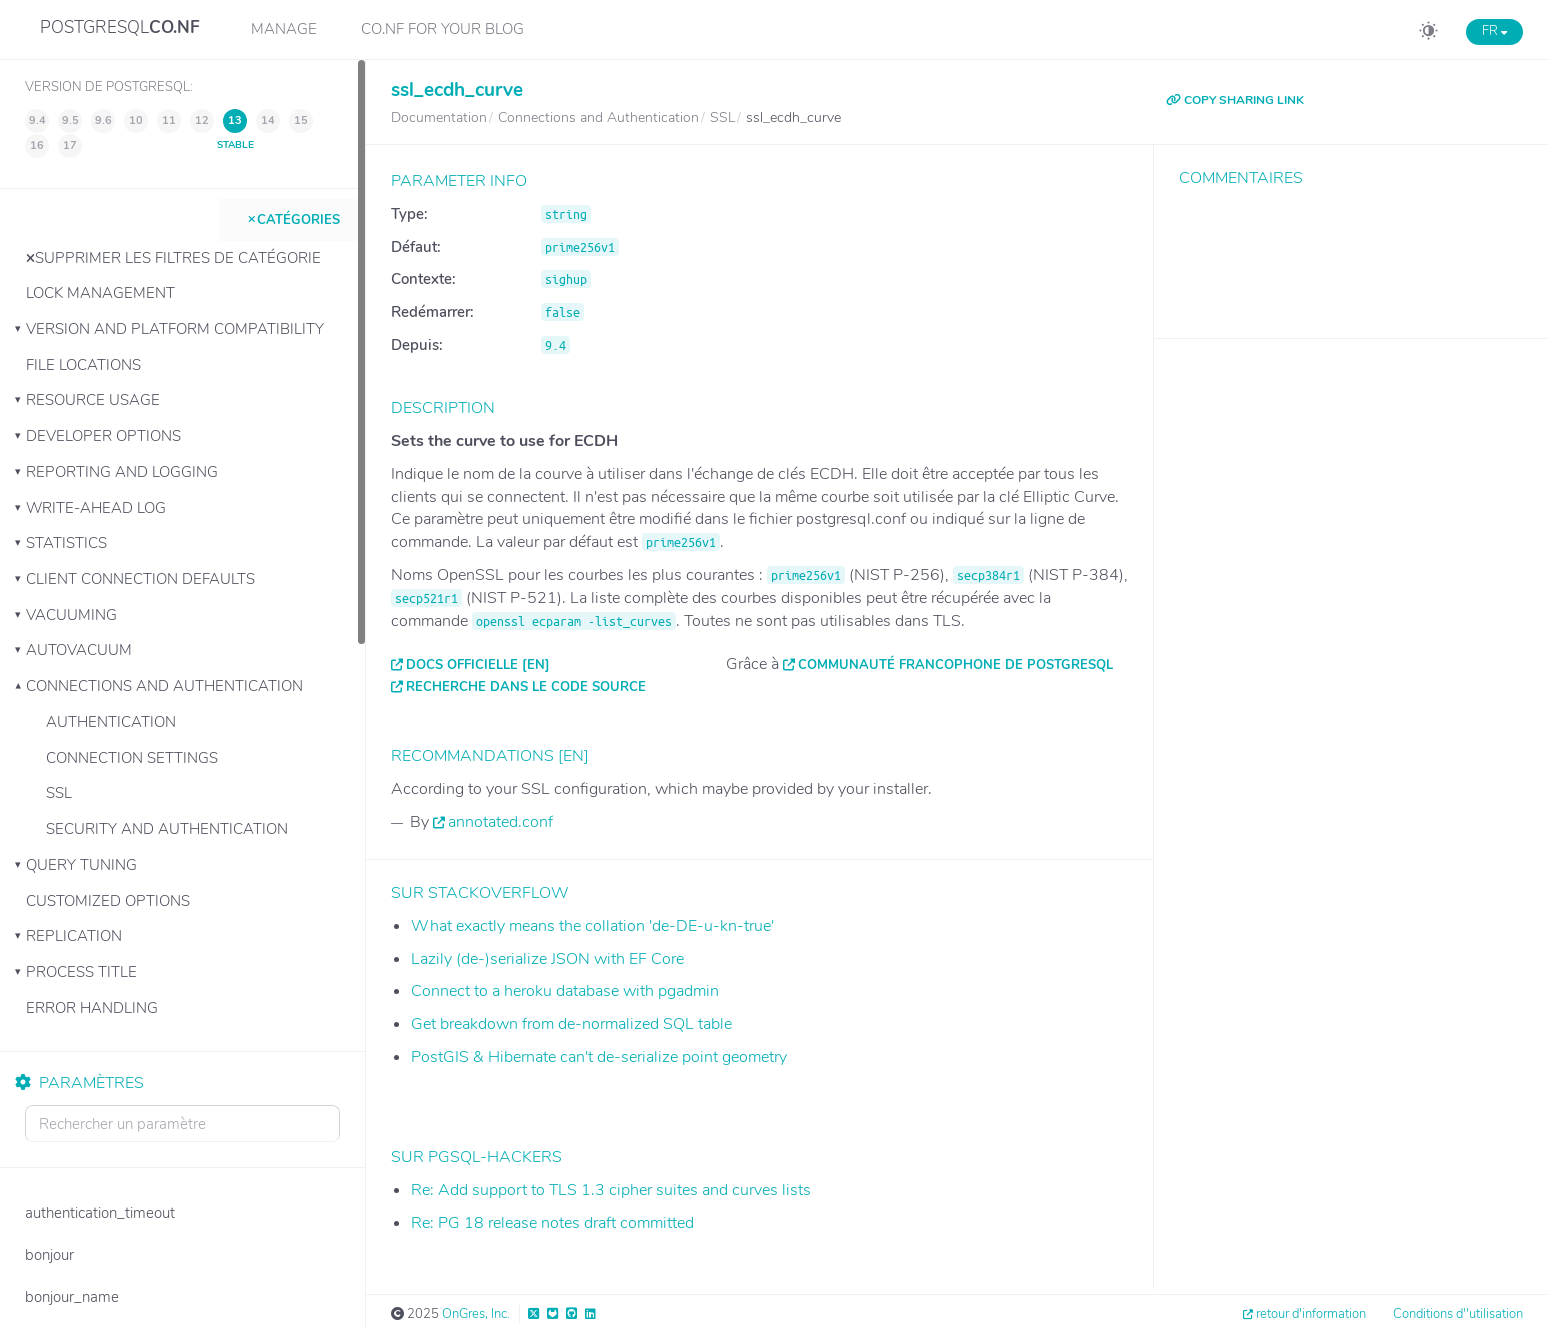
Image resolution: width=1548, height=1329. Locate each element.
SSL (59, 793)
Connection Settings (132, 758)
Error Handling (92, 1008)
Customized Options (108, 901)
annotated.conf (500, 822)
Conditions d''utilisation (1458, 1314)
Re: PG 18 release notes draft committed (552, 1223)
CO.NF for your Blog (442, 29)
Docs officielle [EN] (478, 665)
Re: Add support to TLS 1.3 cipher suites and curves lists (611, 1190)
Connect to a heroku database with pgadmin (565, 991)
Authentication (111, 722)
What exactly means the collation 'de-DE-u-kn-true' (592, 926)
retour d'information (1311, 1314)
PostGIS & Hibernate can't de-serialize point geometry (599, 1057)
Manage (284, 29)
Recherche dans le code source (526, 687)
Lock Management (100, 293)
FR (1494, 31)
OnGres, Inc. (476, 1314)
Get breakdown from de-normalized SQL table (571, 1024)
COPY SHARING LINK (1235, 100)
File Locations (83, 365)
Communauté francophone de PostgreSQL (955, 665)
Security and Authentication (167, 829)
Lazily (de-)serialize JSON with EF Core (547, 959)
